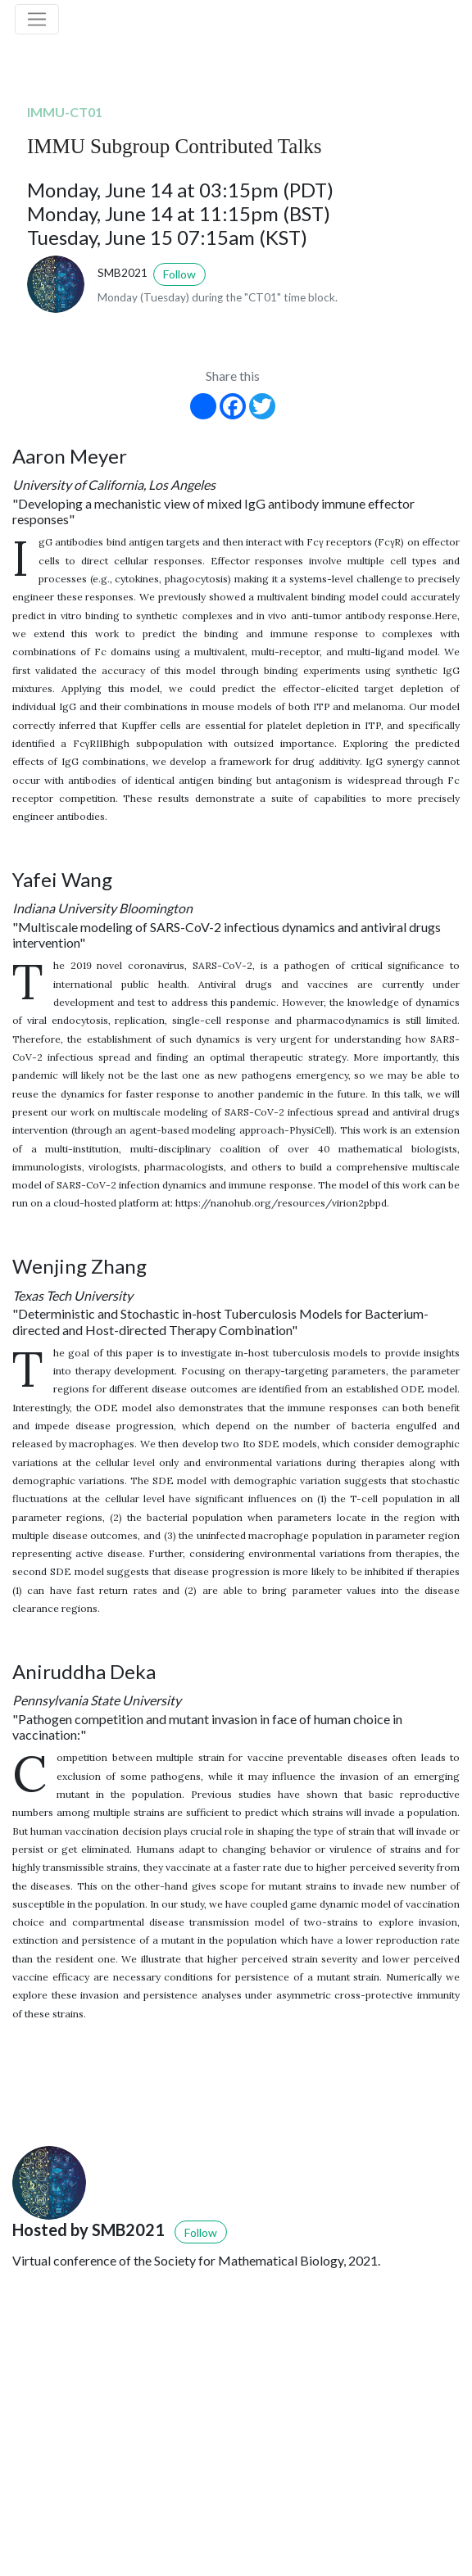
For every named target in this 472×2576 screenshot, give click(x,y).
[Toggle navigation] (37, 19)
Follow (179, 274)
